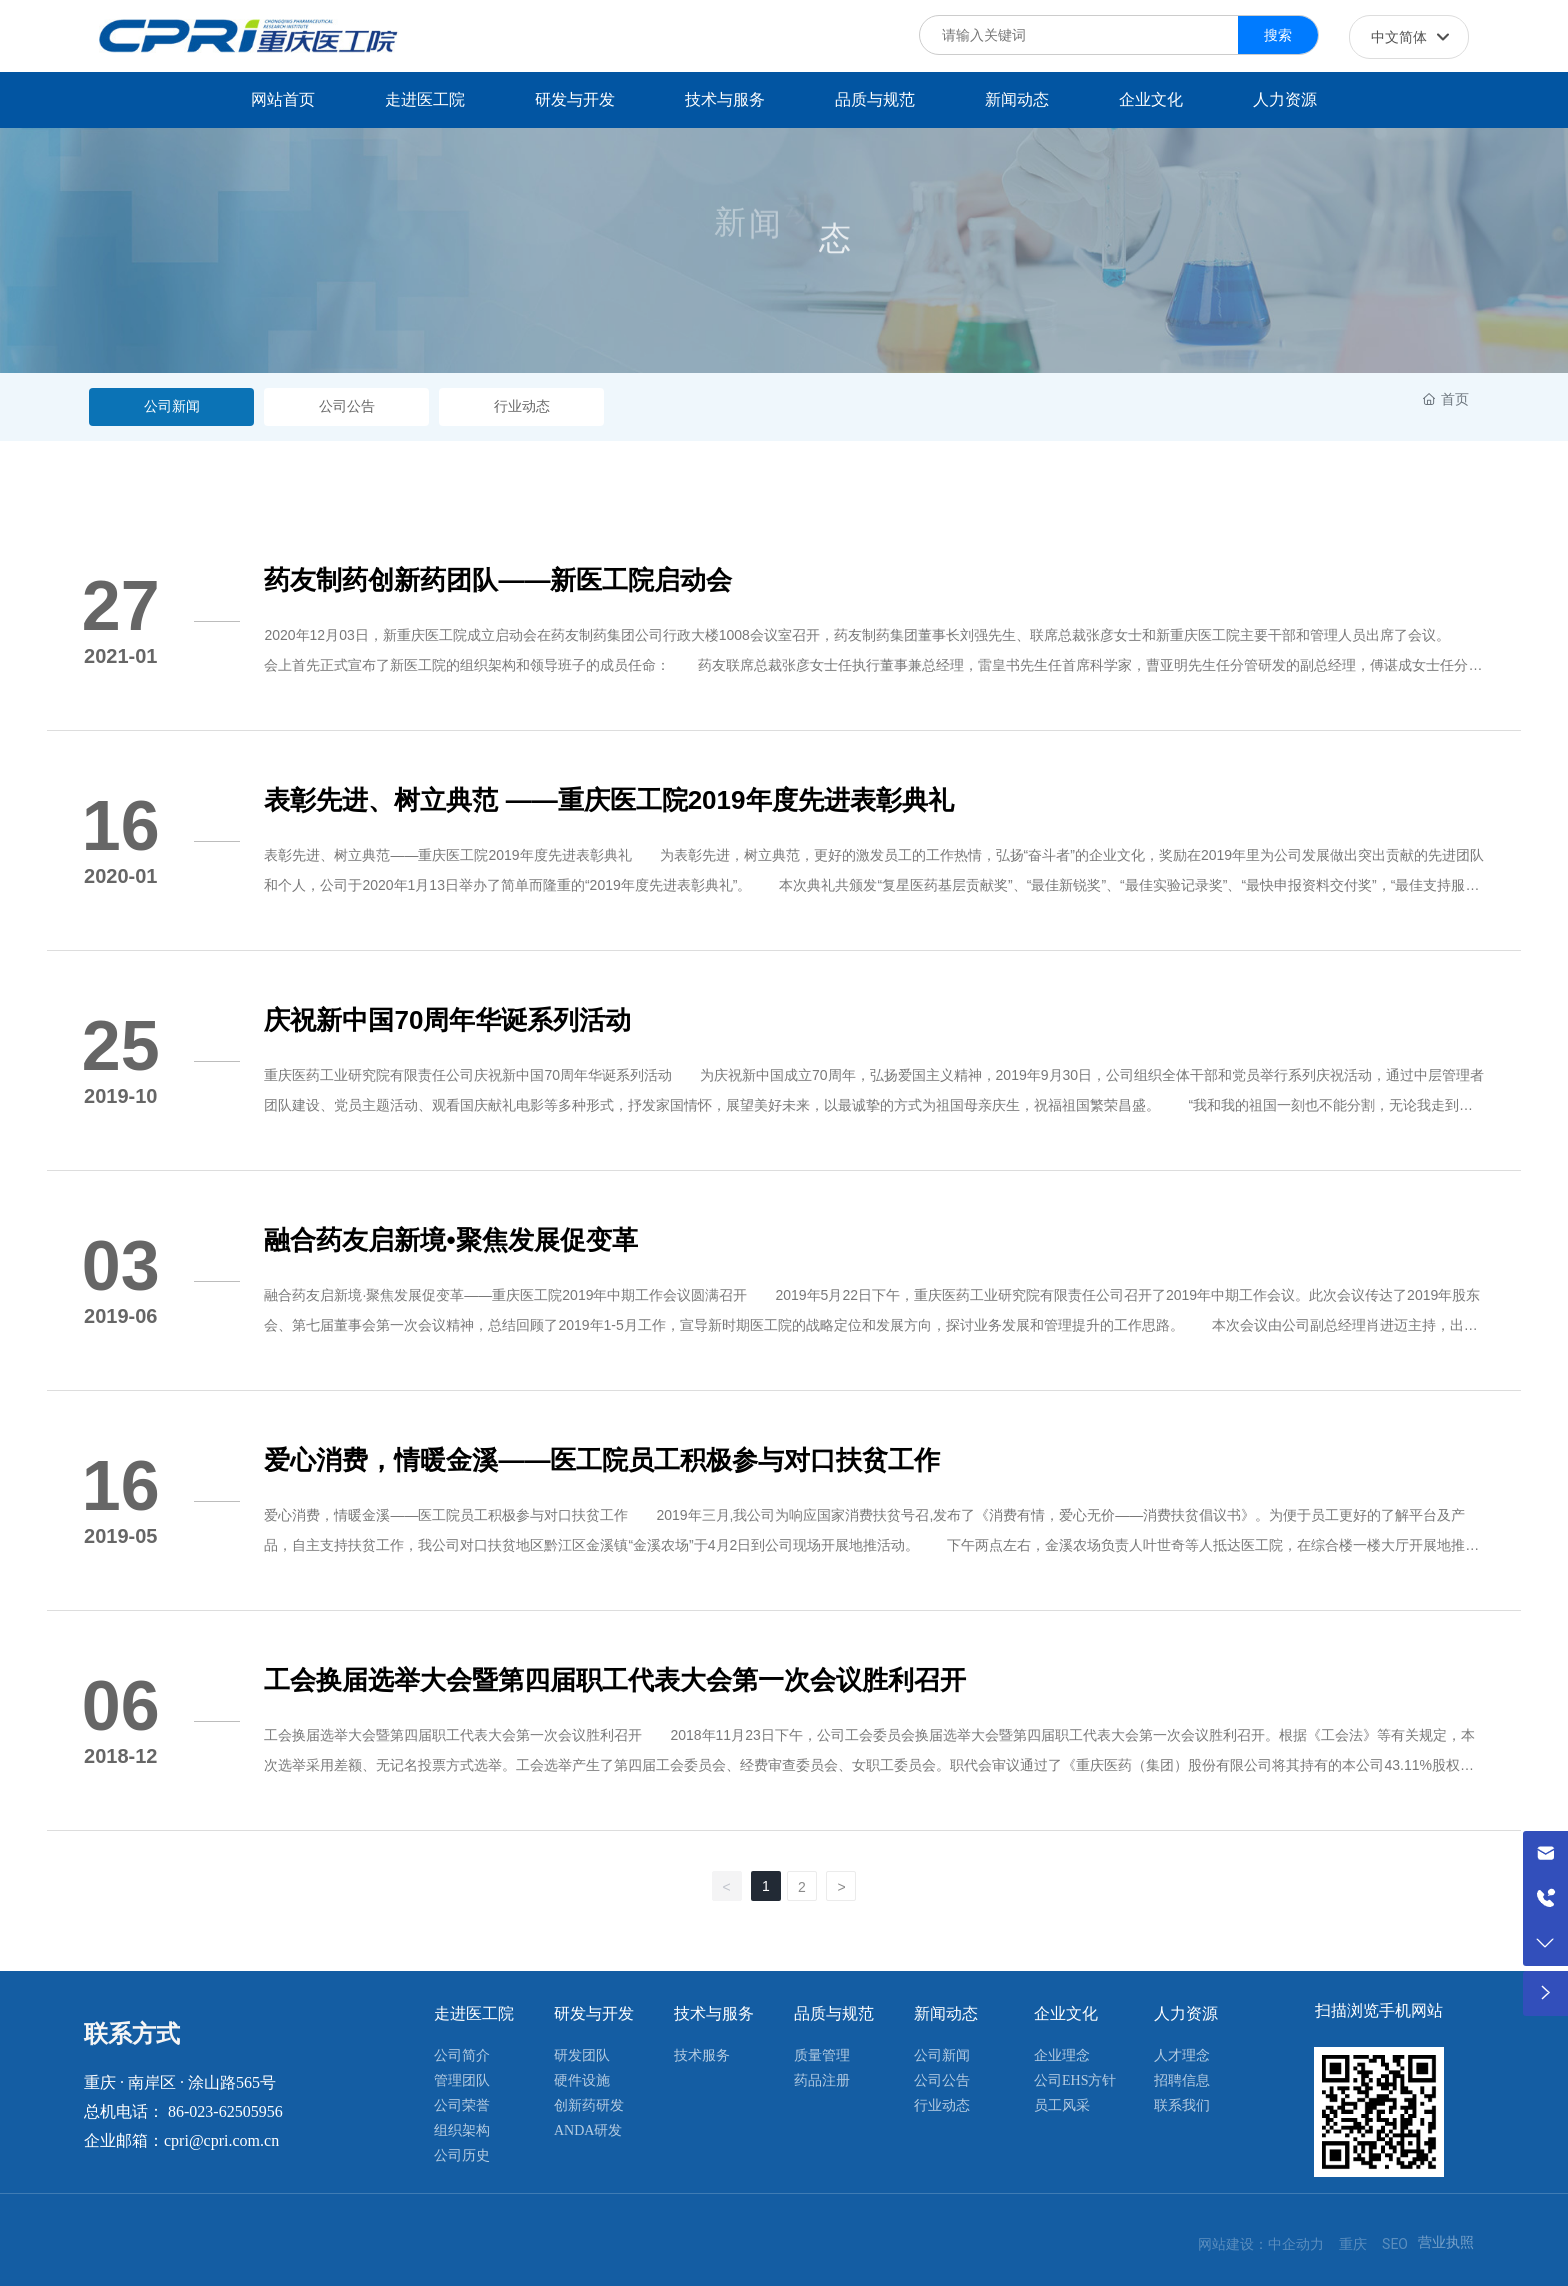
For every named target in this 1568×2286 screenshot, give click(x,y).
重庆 (1353, 2244)
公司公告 (347, 406)
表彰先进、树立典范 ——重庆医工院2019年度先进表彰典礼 (608, 800)
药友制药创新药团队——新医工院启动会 (498, 580)
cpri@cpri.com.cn (221, 2140)
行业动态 (522, 406)
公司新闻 (172, 406)
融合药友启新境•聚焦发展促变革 (450, 1240)
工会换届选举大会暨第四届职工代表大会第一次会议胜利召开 (615, 1680)
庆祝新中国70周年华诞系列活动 (447, 1020)
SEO (1395, 2244)
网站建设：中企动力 (1261, 2244)
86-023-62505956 (225, 2111)
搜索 (1278, 35)
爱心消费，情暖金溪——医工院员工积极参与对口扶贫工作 (602, 1460)
